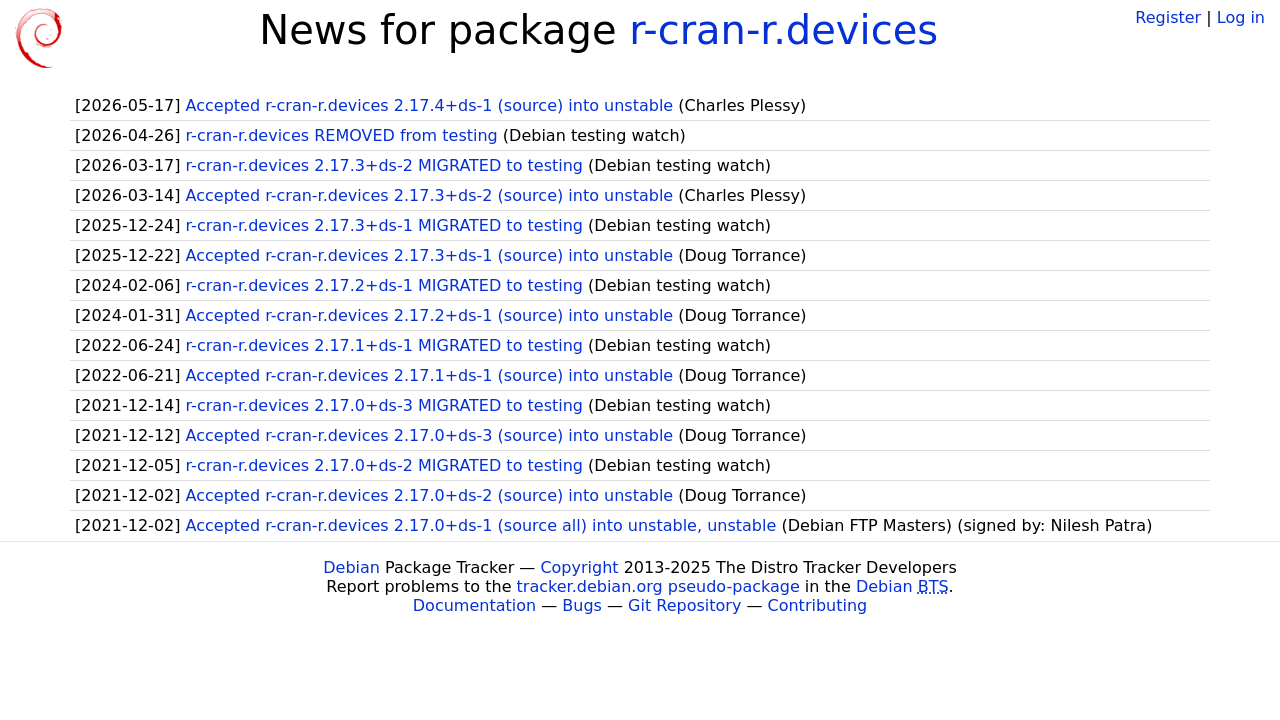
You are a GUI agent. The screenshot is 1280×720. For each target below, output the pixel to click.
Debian (351, 567)
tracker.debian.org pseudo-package (658, 586)
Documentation (474, 605)
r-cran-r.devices (783, 30)
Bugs (582, 605)
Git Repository (684, 605)
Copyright (579, 567)
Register (1168, 17)
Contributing (818, 605)
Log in (1241, 17)
